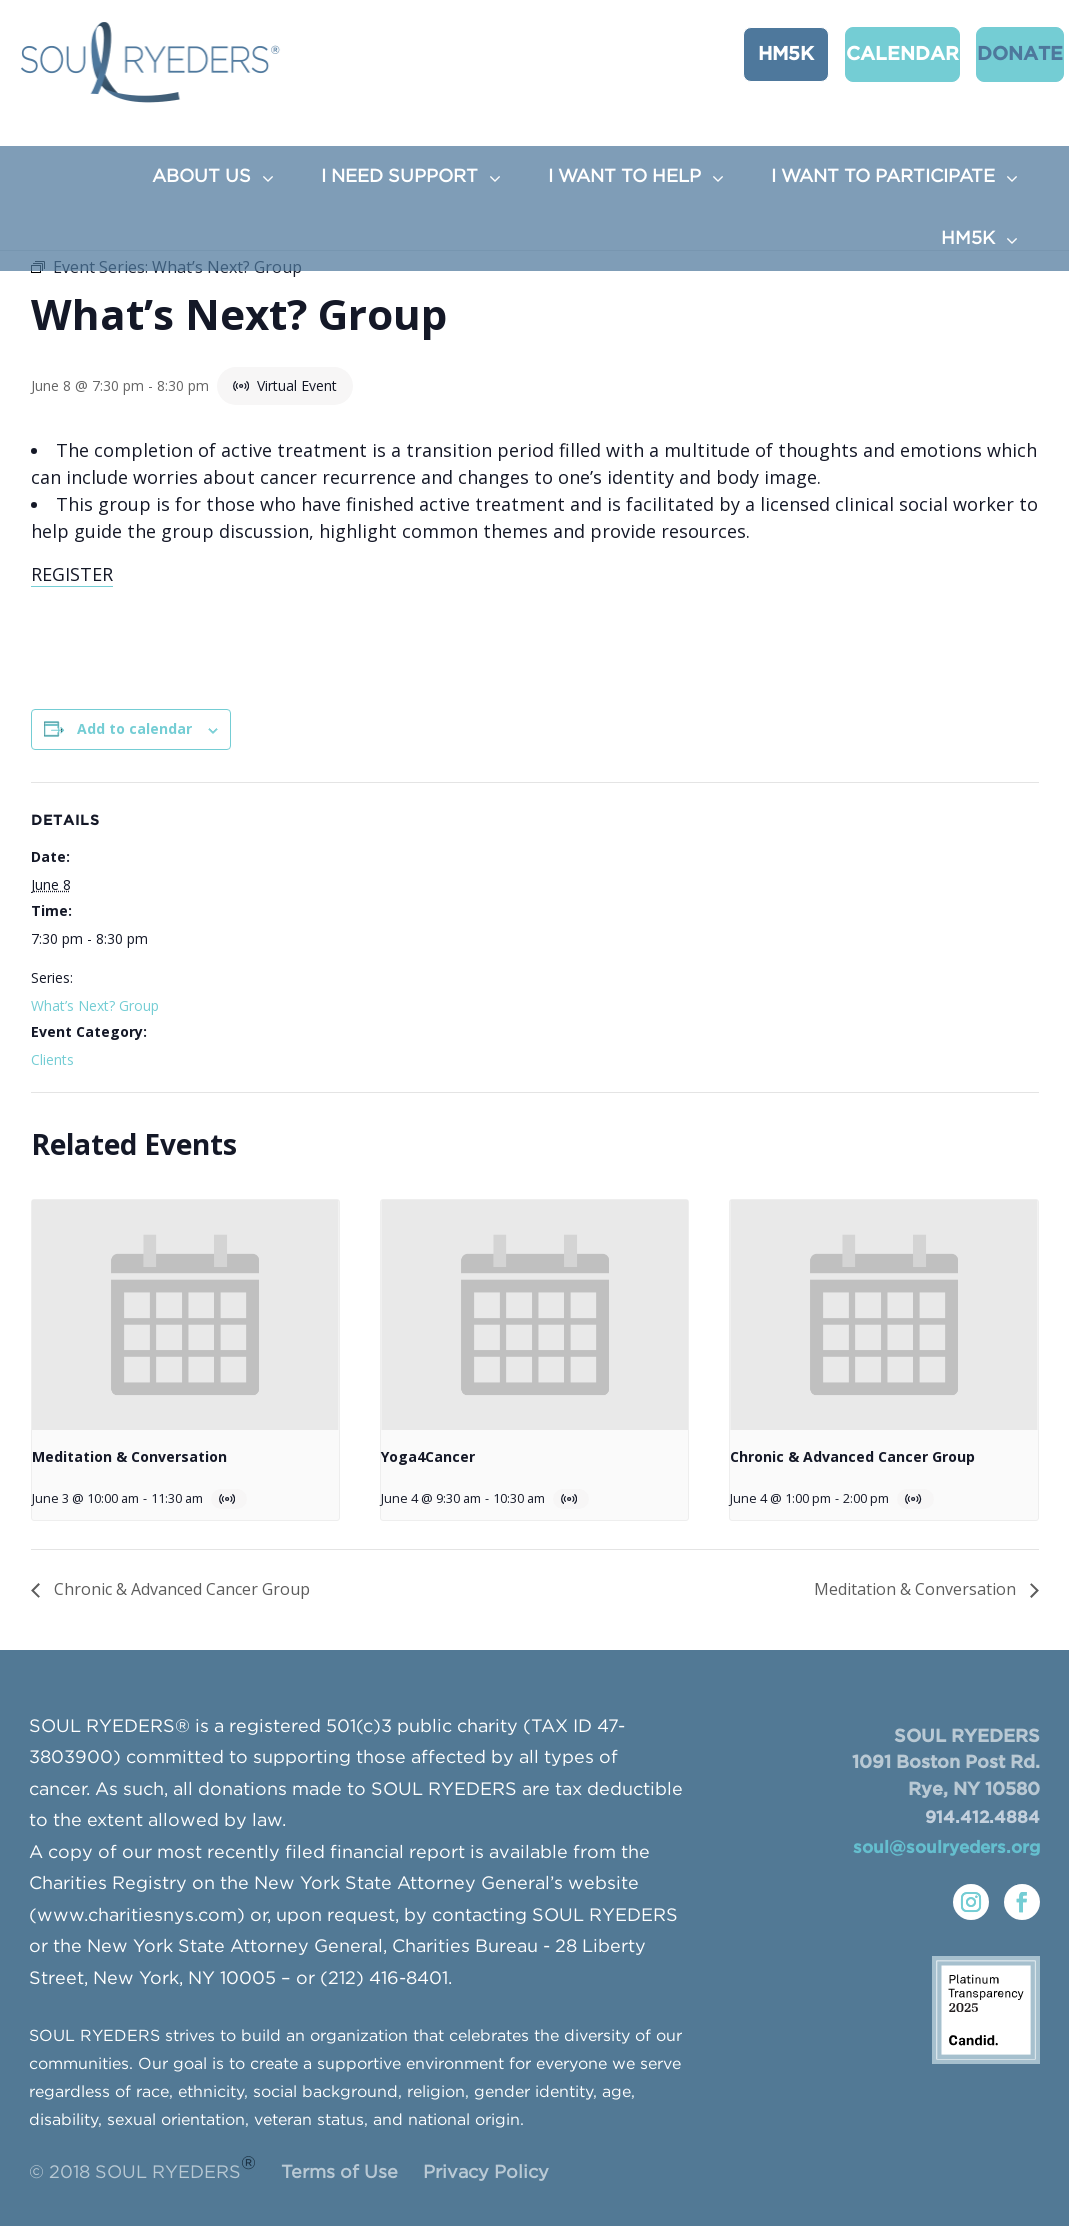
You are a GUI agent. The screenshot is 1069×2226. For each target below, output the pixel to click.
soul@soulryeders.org (946, 1848)
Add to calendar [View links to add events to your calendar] (134, 728)
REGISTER (72, 574)
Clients (52, 1059)
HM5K (766, 52)
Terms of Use (339, 2173)
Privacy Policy (486, 2173)
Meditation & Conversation (129, 1456)
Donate (990, 52)
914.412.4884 (982, 1818)
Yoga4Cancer (428, 1456)
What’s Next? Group (95, 1005)
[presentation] (185, 1315)
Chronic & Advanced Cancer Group (852, 1456)
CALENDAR (873, 52)
